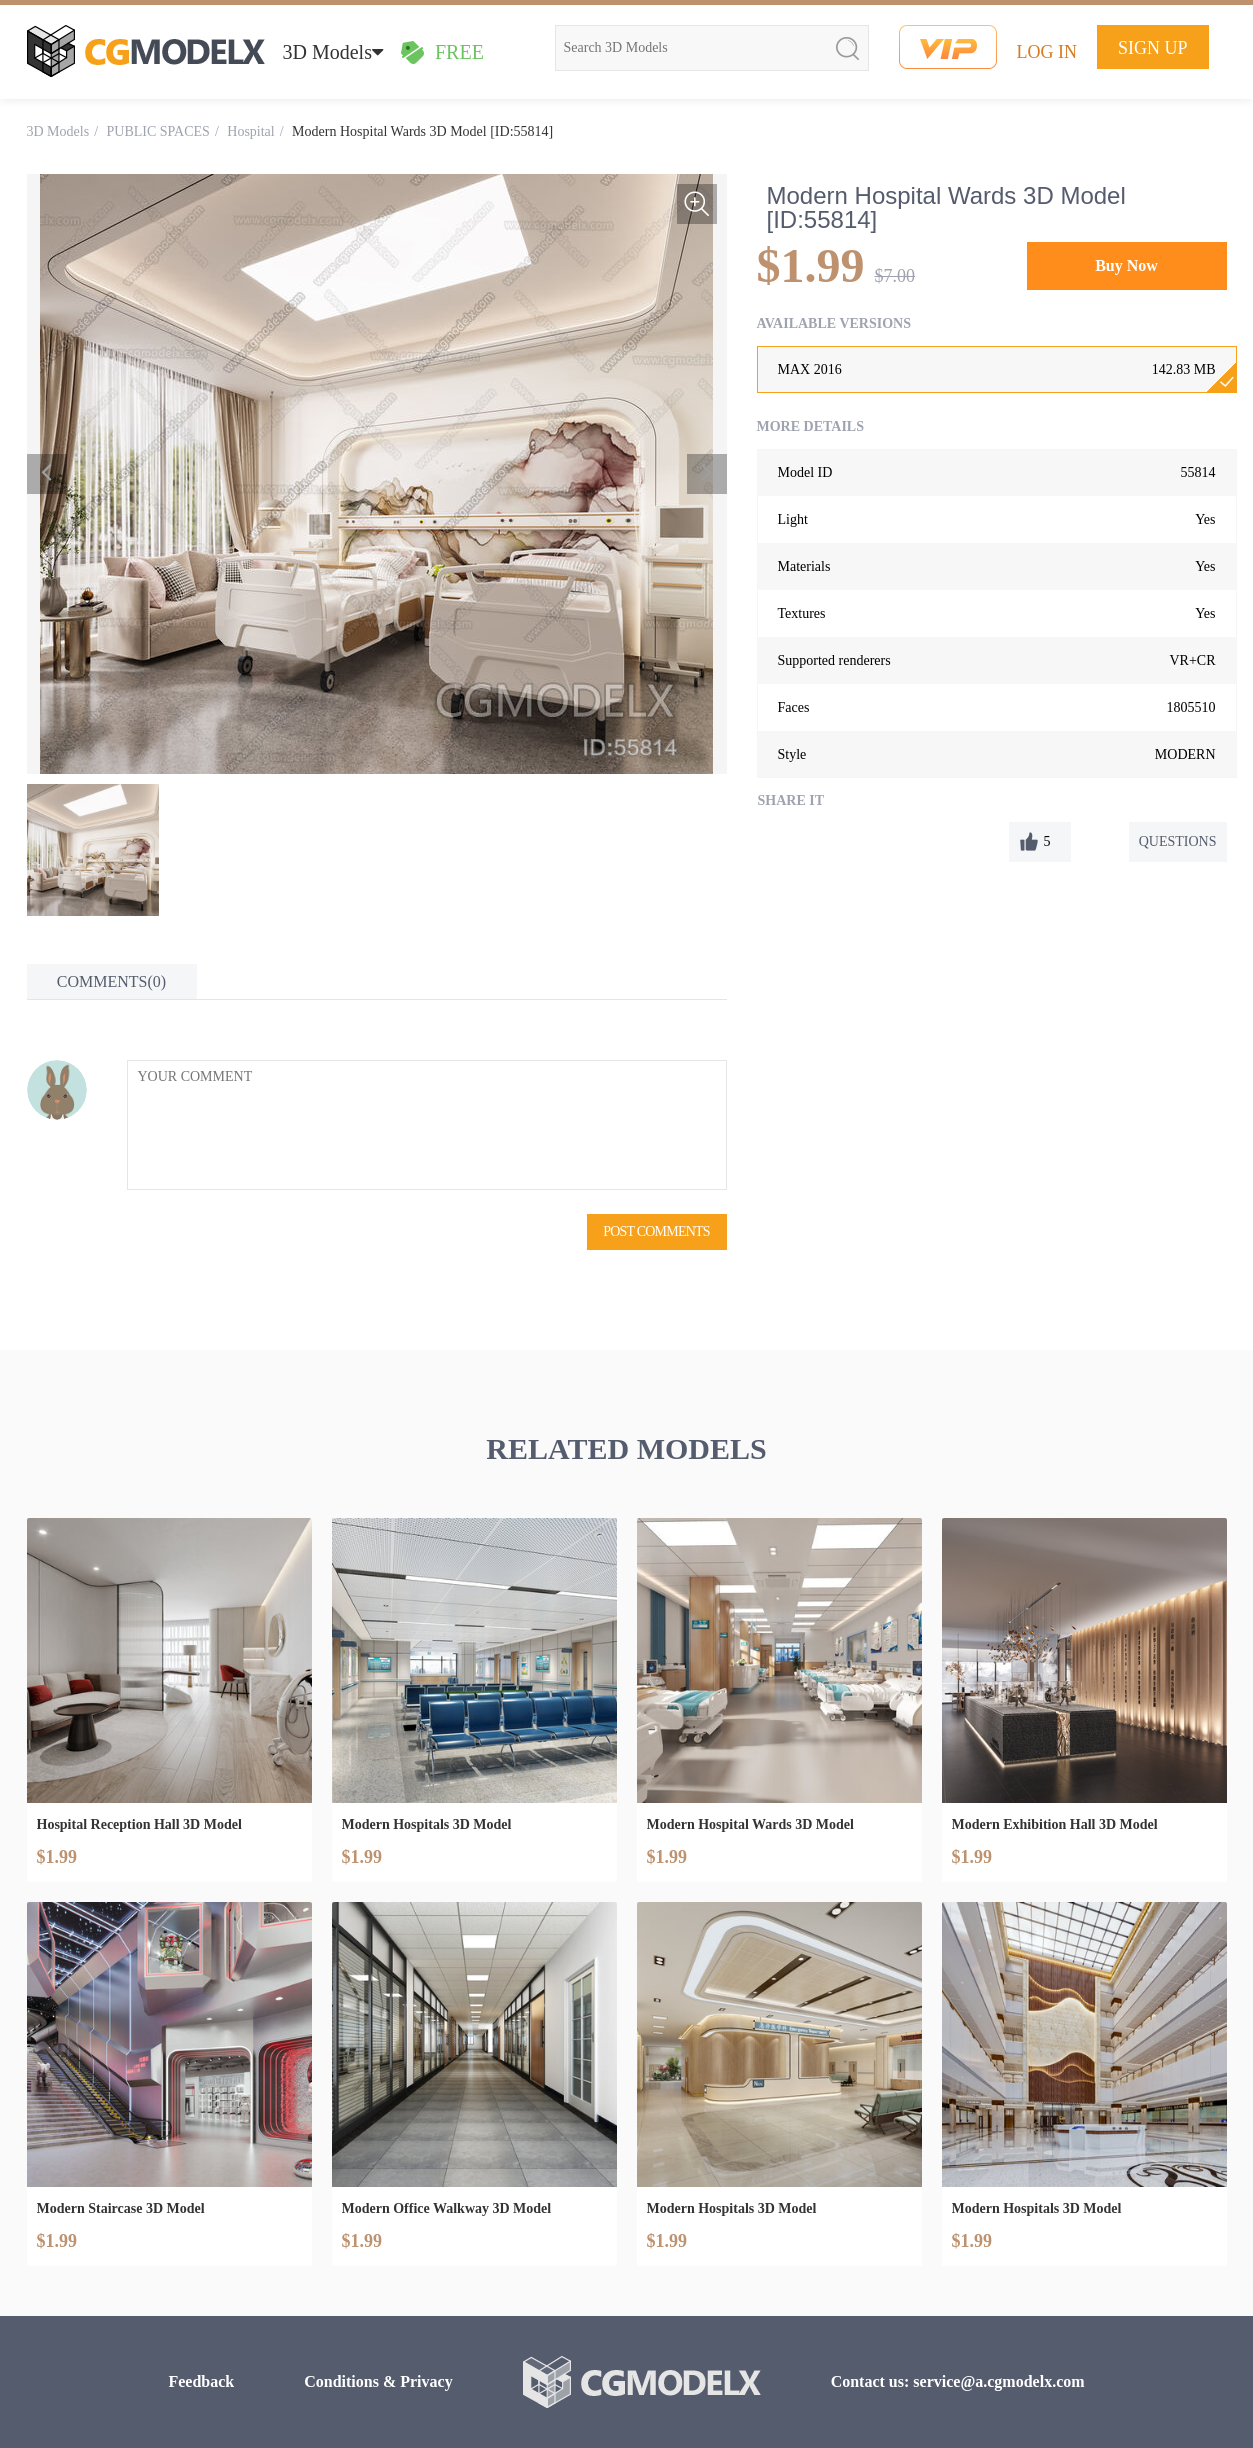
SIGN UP (1153, 48)
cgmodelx (146, 51)
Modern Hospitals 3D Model (427, 1824)
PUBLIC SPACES (158, 131)
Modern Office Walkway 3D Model (447, 2208)
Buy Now (1126, 265)
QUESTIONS (1178, 841)
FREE (442, 52)
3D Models (333, 52)
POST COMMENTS (656, 1231)
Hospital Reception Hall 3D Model (139, 1824)
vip (948, 47)
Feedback (201, 2381)
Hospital (250, 131)
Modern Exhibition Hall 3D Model (1055, 1824)
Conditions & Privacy (378, 2381)
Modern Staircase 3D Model (121, 2208)
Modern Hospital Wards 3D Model (750, 1824)
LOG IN (1047, 52)
